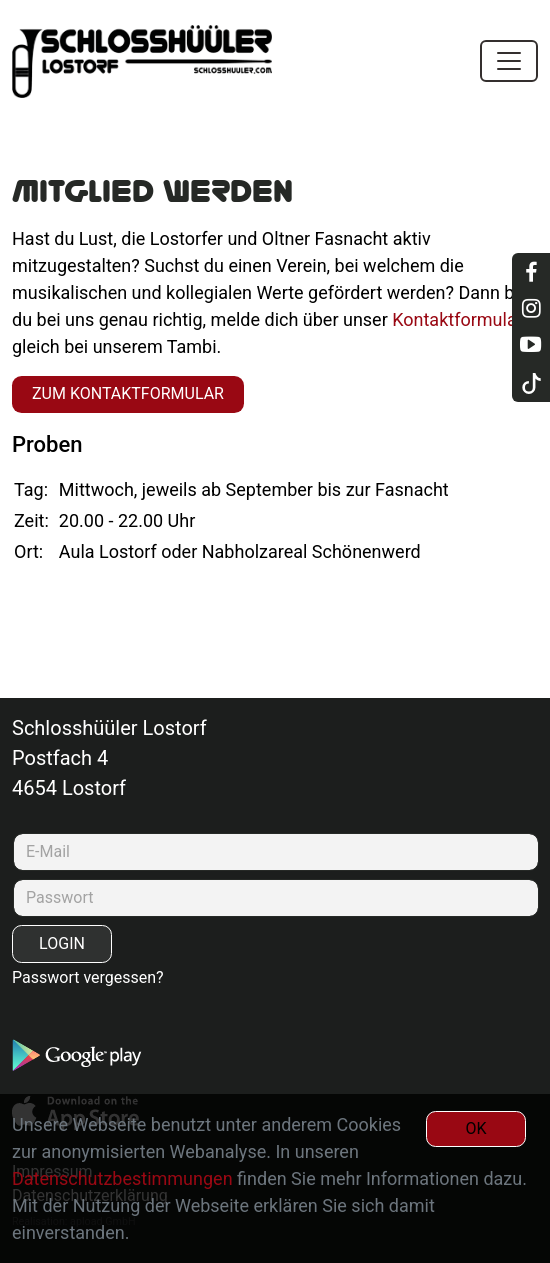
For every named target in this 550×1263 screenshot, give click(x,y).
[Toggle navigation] (509, 61)
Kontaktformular (457, 319)
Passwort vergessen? (88, 977)
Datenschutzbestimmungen (122, 1178)
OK (475, 1128)
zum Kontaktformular (128, 393)
